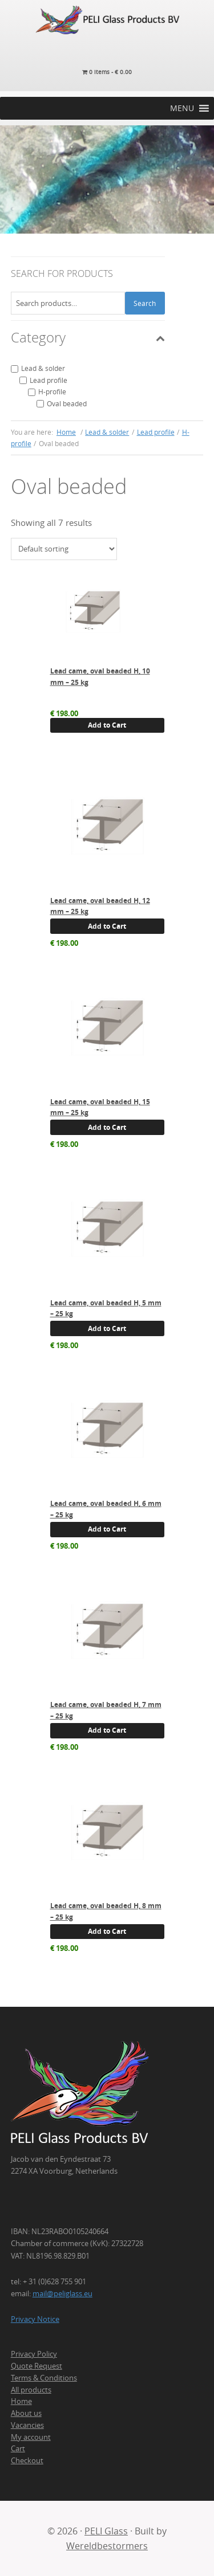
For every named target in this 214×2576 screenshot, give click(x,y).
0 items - (107, 72)
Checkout (27, 2460)
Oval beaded (67, 403)
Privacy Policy (34, 2354)
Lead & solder (43, 368)
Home (21, 2401)
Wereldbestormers (107, 2546)
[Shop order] (64, 549)
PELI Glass (106, 2531)
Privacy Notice (35, 2319)
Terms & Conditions (44, 2378)
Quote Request (36, 2366)
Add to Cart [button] (107, 725)
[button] (182, 108)
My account (31, 2437)
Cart (18, 2448)
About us (26, 2413)
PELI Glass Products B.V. (107, 20)
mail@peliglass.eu (62, 2293)
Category (88, 337)
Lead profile (48, 380)
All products (31, 2390)
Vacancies (27, 2425)
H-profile (52, 391)
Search (145, 303)
